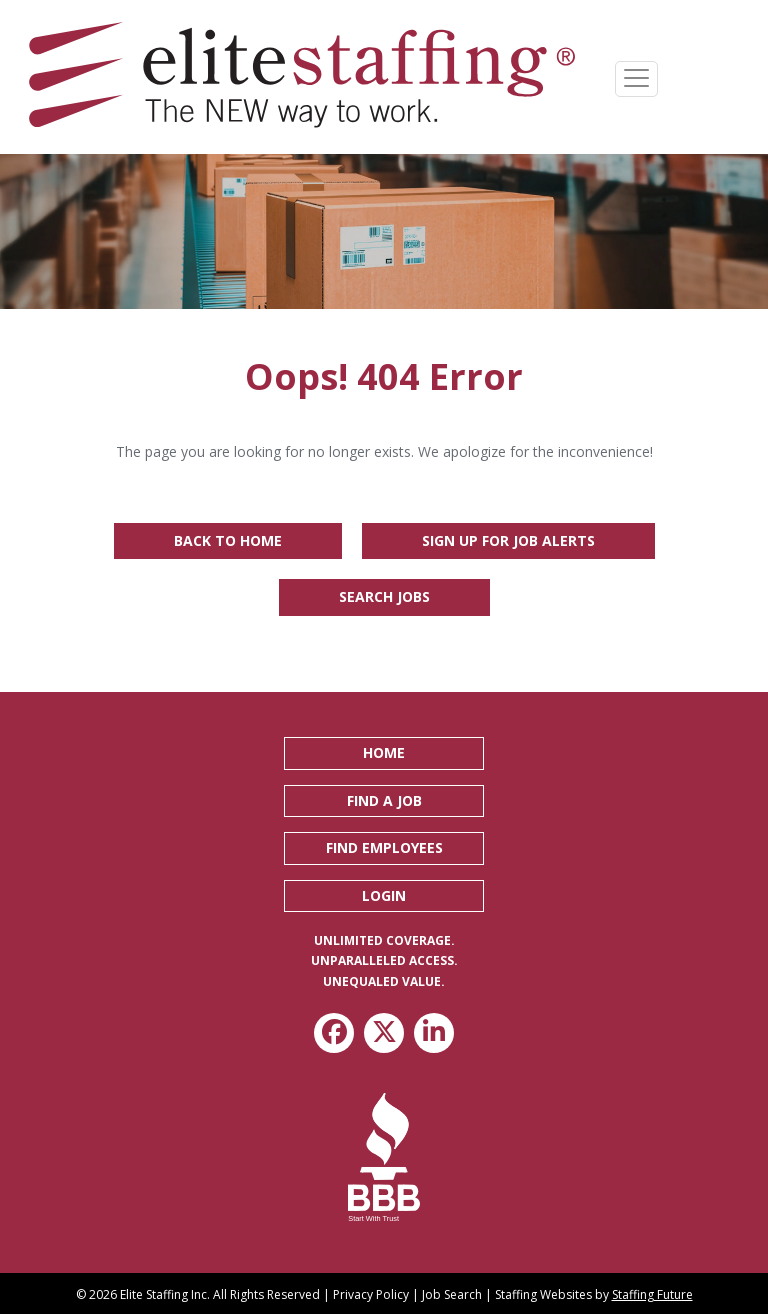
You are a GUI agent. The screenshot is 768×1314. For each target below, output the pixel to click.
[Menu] (636, 79)
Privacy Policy (371, 1294)
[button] (384, 753)
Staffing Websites (543, 1294)
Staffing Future (652, 1294)
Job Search (452, 1294)
